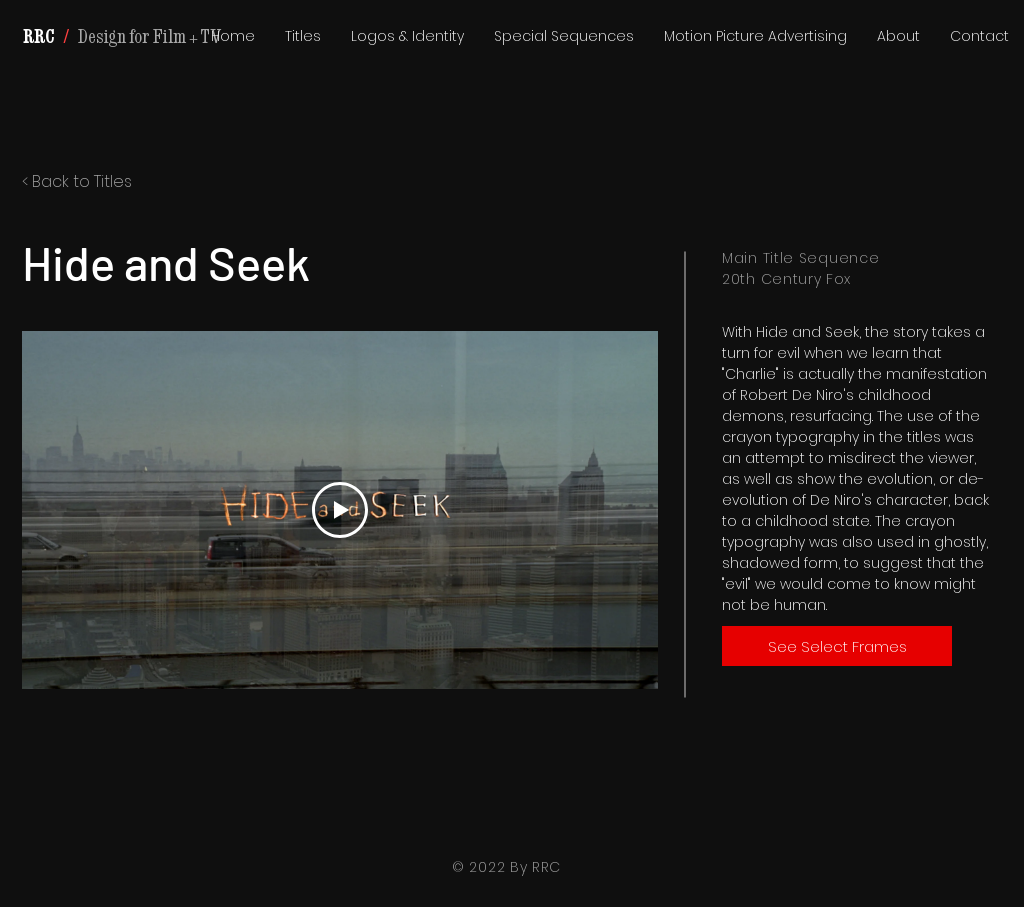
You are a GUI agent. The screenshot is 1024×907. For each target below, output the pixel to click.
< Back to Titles (77, 181)
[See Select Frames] (837, 646)
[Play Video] (340, 510)
